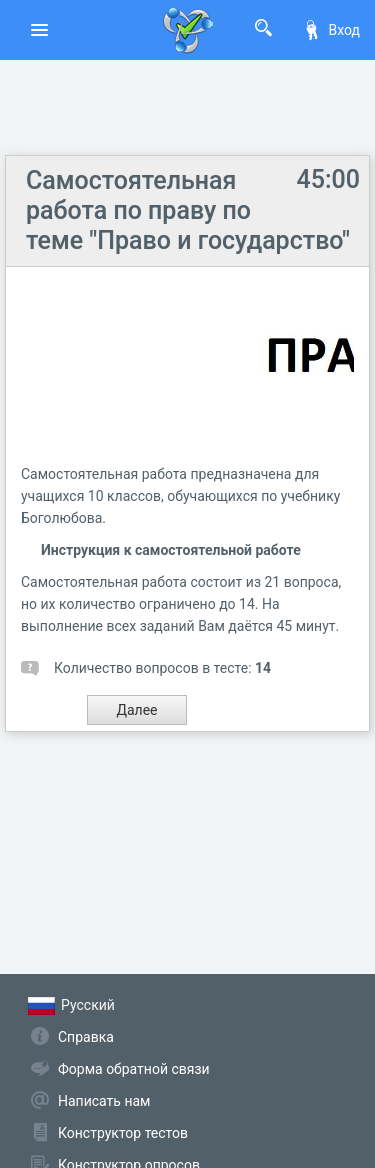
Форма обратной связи (134, 1069)
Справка (86, 1037)
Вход (331, 30)
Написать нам (104, 1101)
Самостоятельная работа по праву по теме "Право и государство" (188, 210)
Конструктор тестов (123, 1133)
